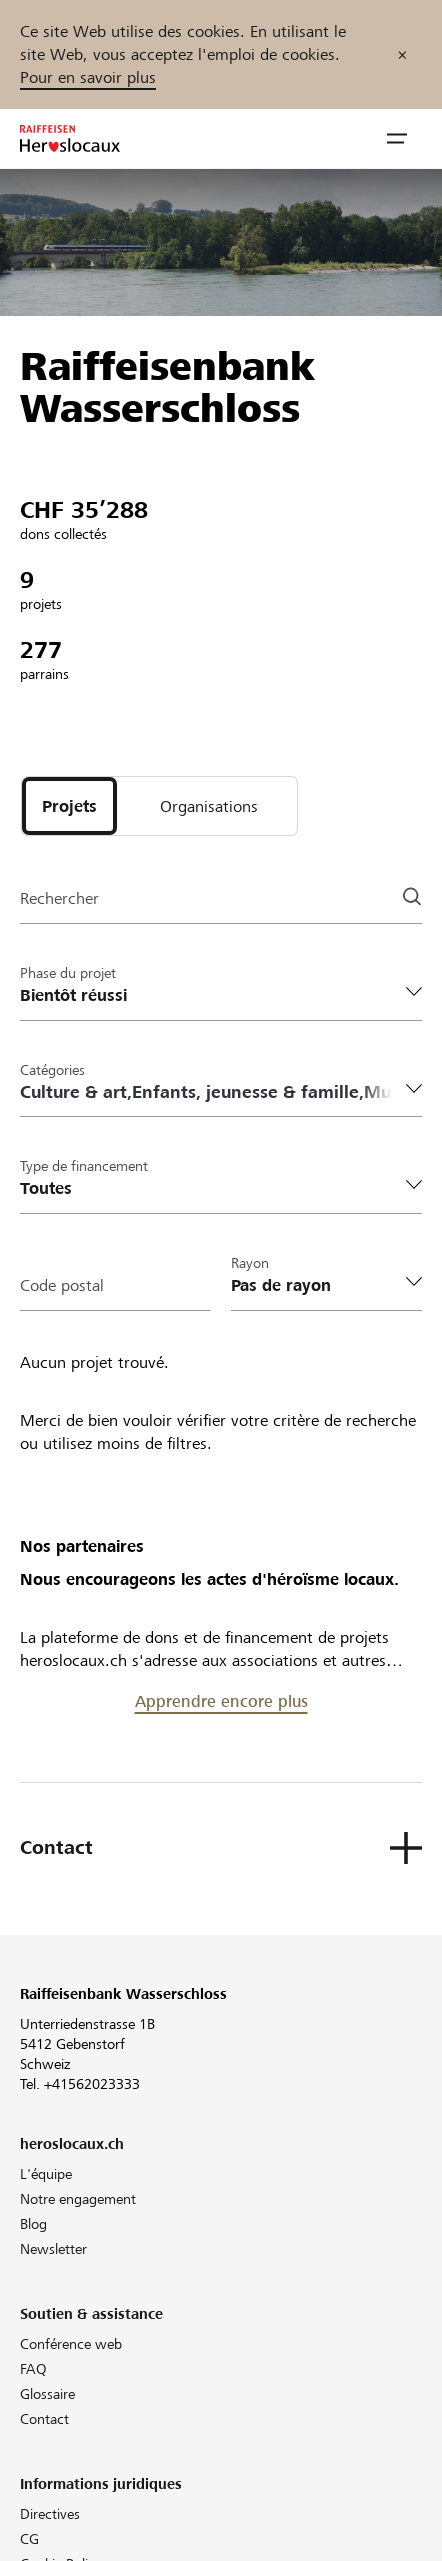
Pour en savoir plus (88, 77)
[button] (397, 139)
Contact (44, 2419)
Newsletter (53, 2249)
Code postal (62, 1285)
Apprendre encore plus (221, 1701)
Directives (50, 2514)
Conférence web (71, 2344)
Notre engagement (78, 2199)
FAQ (33, 2369)
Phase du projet (68, 973)
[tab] (69, 806)
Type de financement (84, 1166)
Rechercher (59, 898)
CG (29, 2539)
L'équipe (46, 2174)
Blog (33, 2224)
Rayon (250, 1263)
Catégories (52, 1070)
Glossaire (47, 2394)
